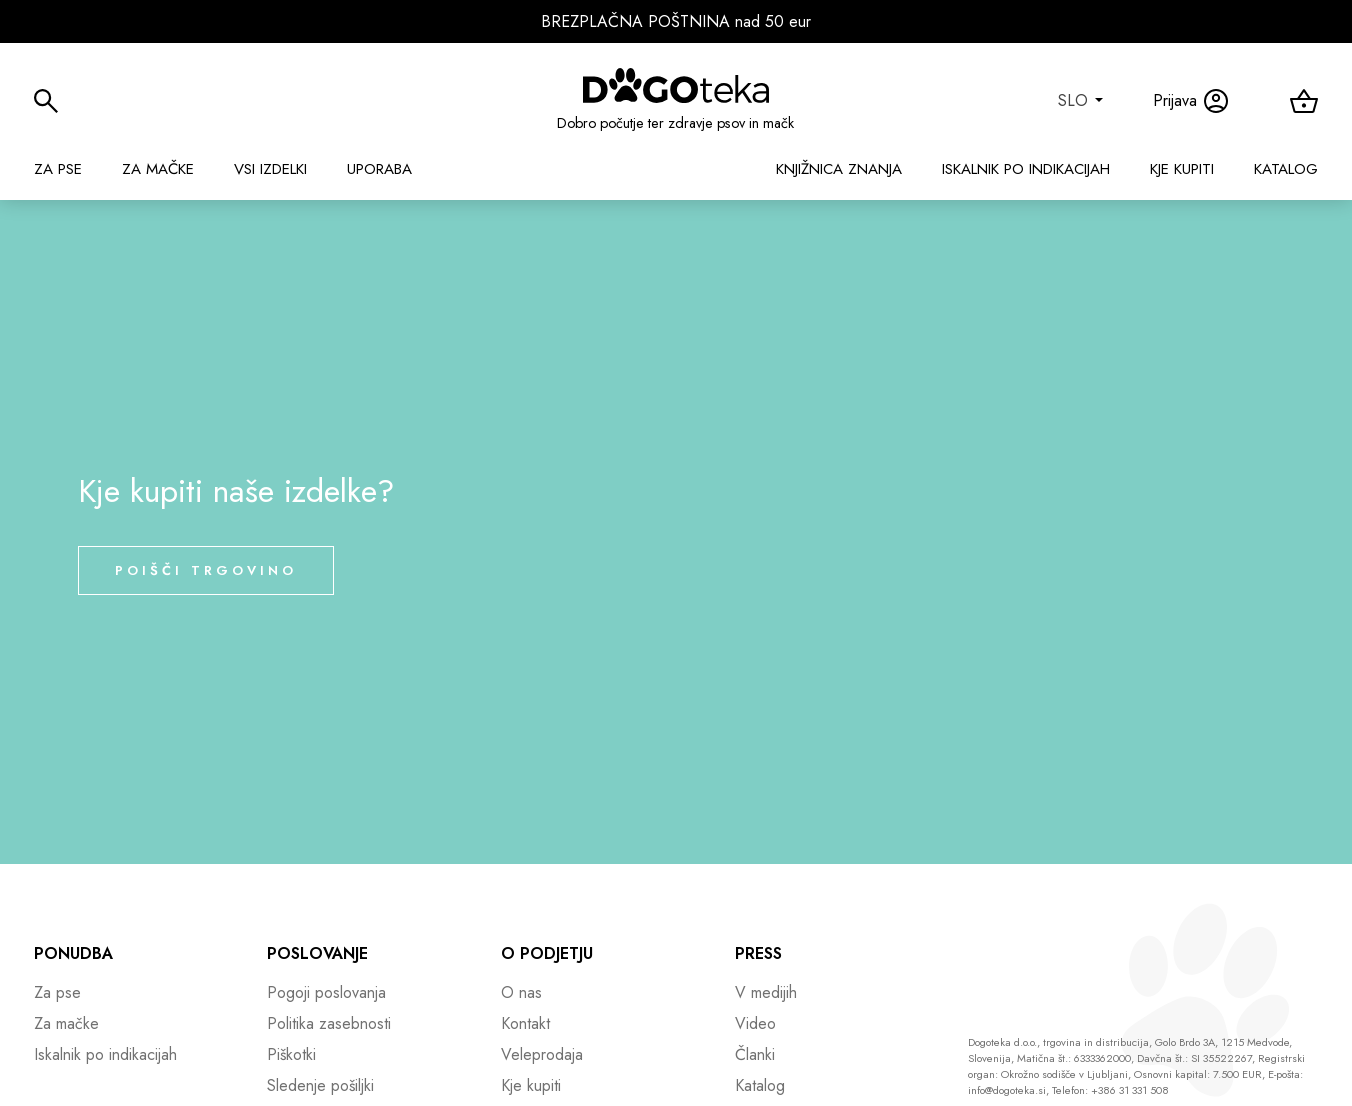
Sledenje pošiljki (320, 1085)
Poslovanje (317, 953)
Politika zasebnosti (329, 1023)
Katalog (1286, 169)
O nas (521, 992)
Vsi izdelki (270, 169)
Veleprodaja (542, 1054)
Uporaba (379, 169)
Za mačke (158, 169)
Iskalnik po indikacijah (1026, 169)
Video (755, 1023)
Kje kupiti (1182, 169)
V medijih (766, 992)
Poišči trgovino (206, 570)
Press (758, 953)
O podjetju (547, 953)
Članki (755, 1054)
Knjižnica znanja (839, 169)
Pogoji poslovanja (326, 992)
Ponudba (73, 953)
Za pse (58, 169)
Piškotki (291, 1054)
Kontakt (525, 1023)
